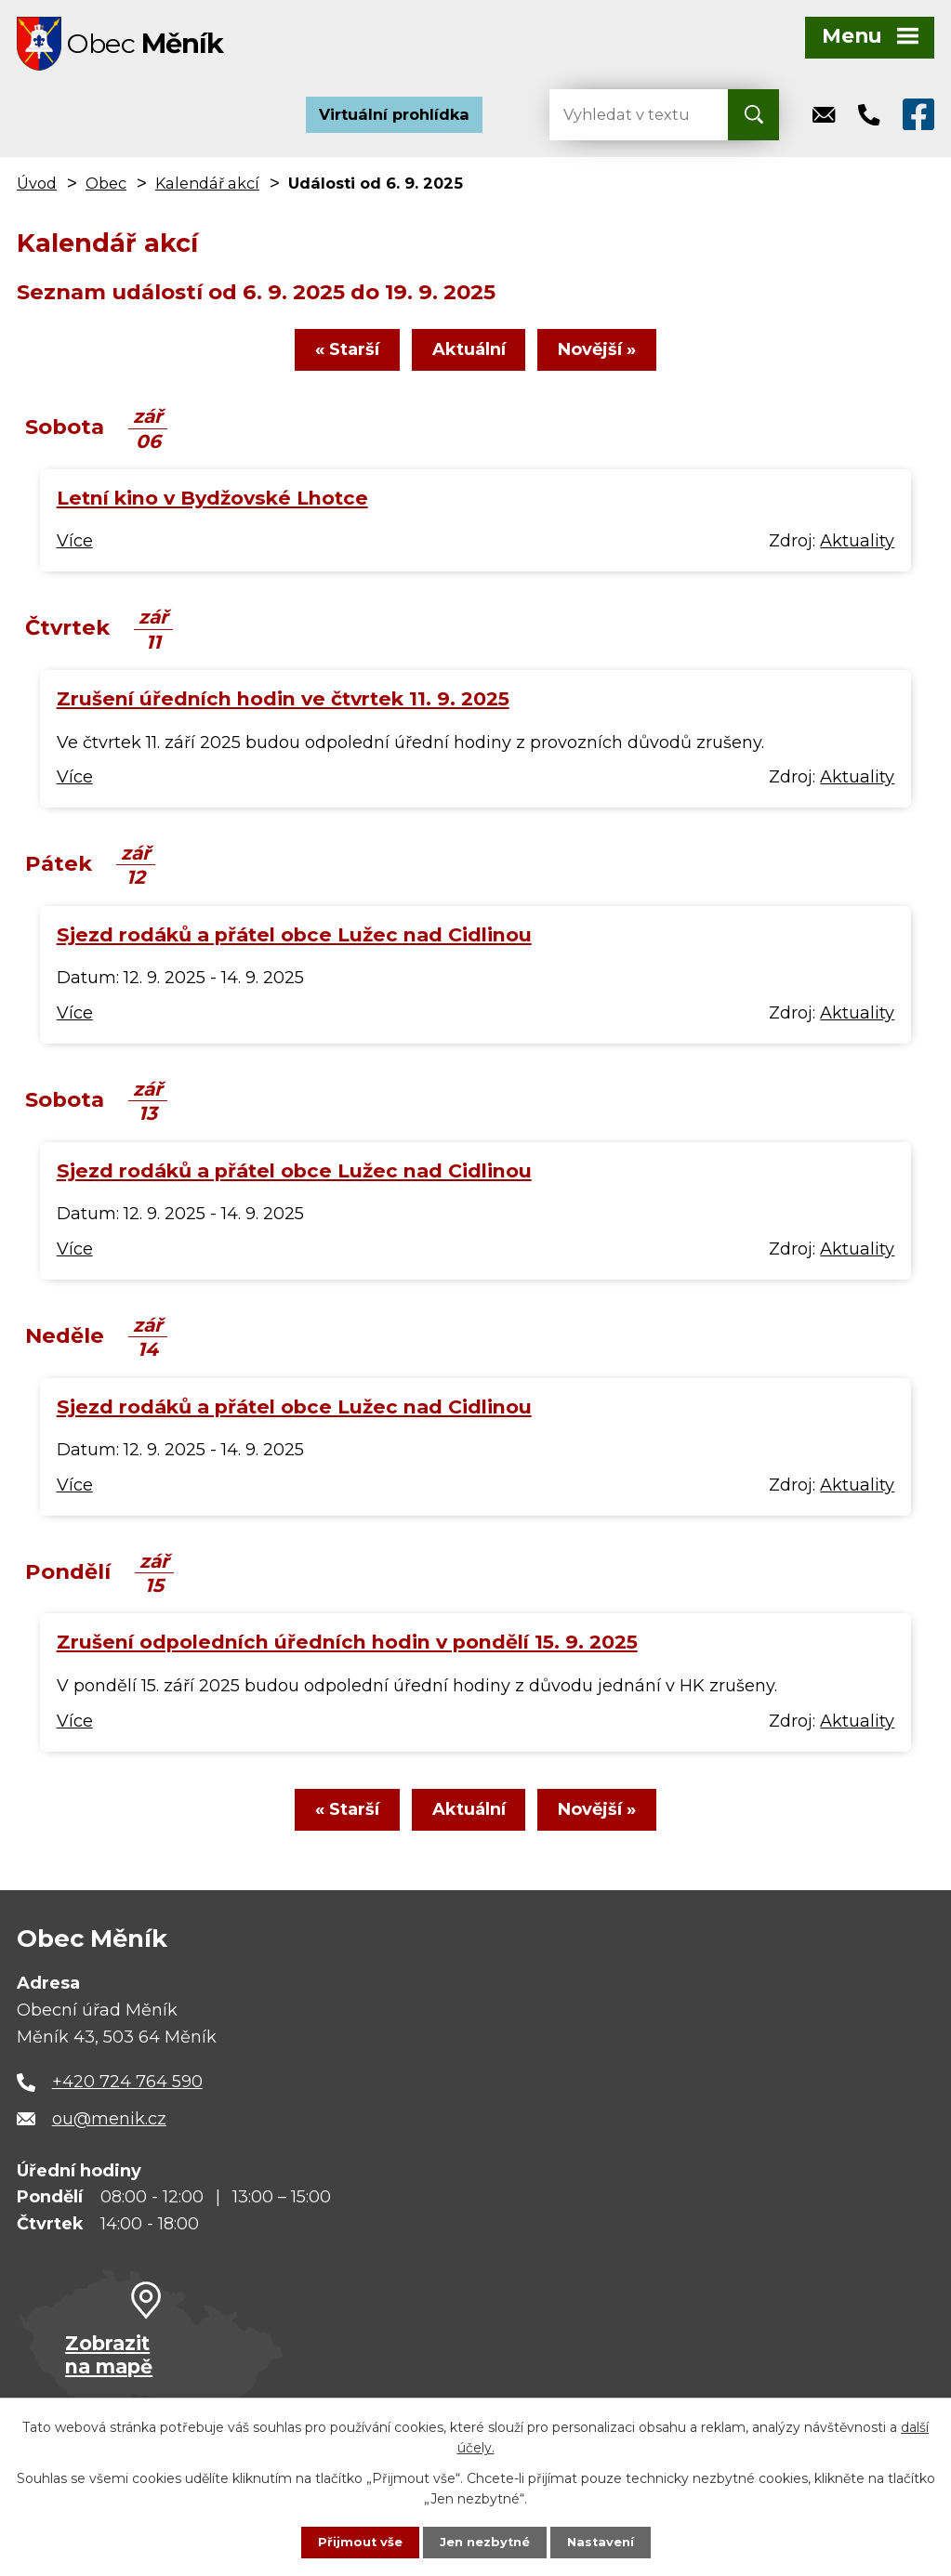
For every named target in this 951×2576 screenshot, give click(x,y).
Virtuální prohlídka (394, 121)
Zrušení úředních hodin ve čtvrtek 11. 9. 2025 (283, 709)
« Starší (329, 360)
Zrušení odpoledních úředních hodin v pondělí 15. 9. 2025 (347, 1652)
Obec (106, 189)
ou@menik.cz (109, 2134)
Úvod (37, 189)
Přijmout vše (354, 2541)
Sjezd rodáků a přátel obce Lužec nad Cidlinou (294, 945)
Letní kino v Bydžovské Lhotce (212, 508)
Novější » (616, 360)
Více (75, 552)
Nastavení (605, 2541)
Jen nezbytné (484, 2541)
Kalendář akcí (207, 189)
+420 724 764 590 (127, 2097)
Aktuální (469, 360)
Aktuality (857, 552)
